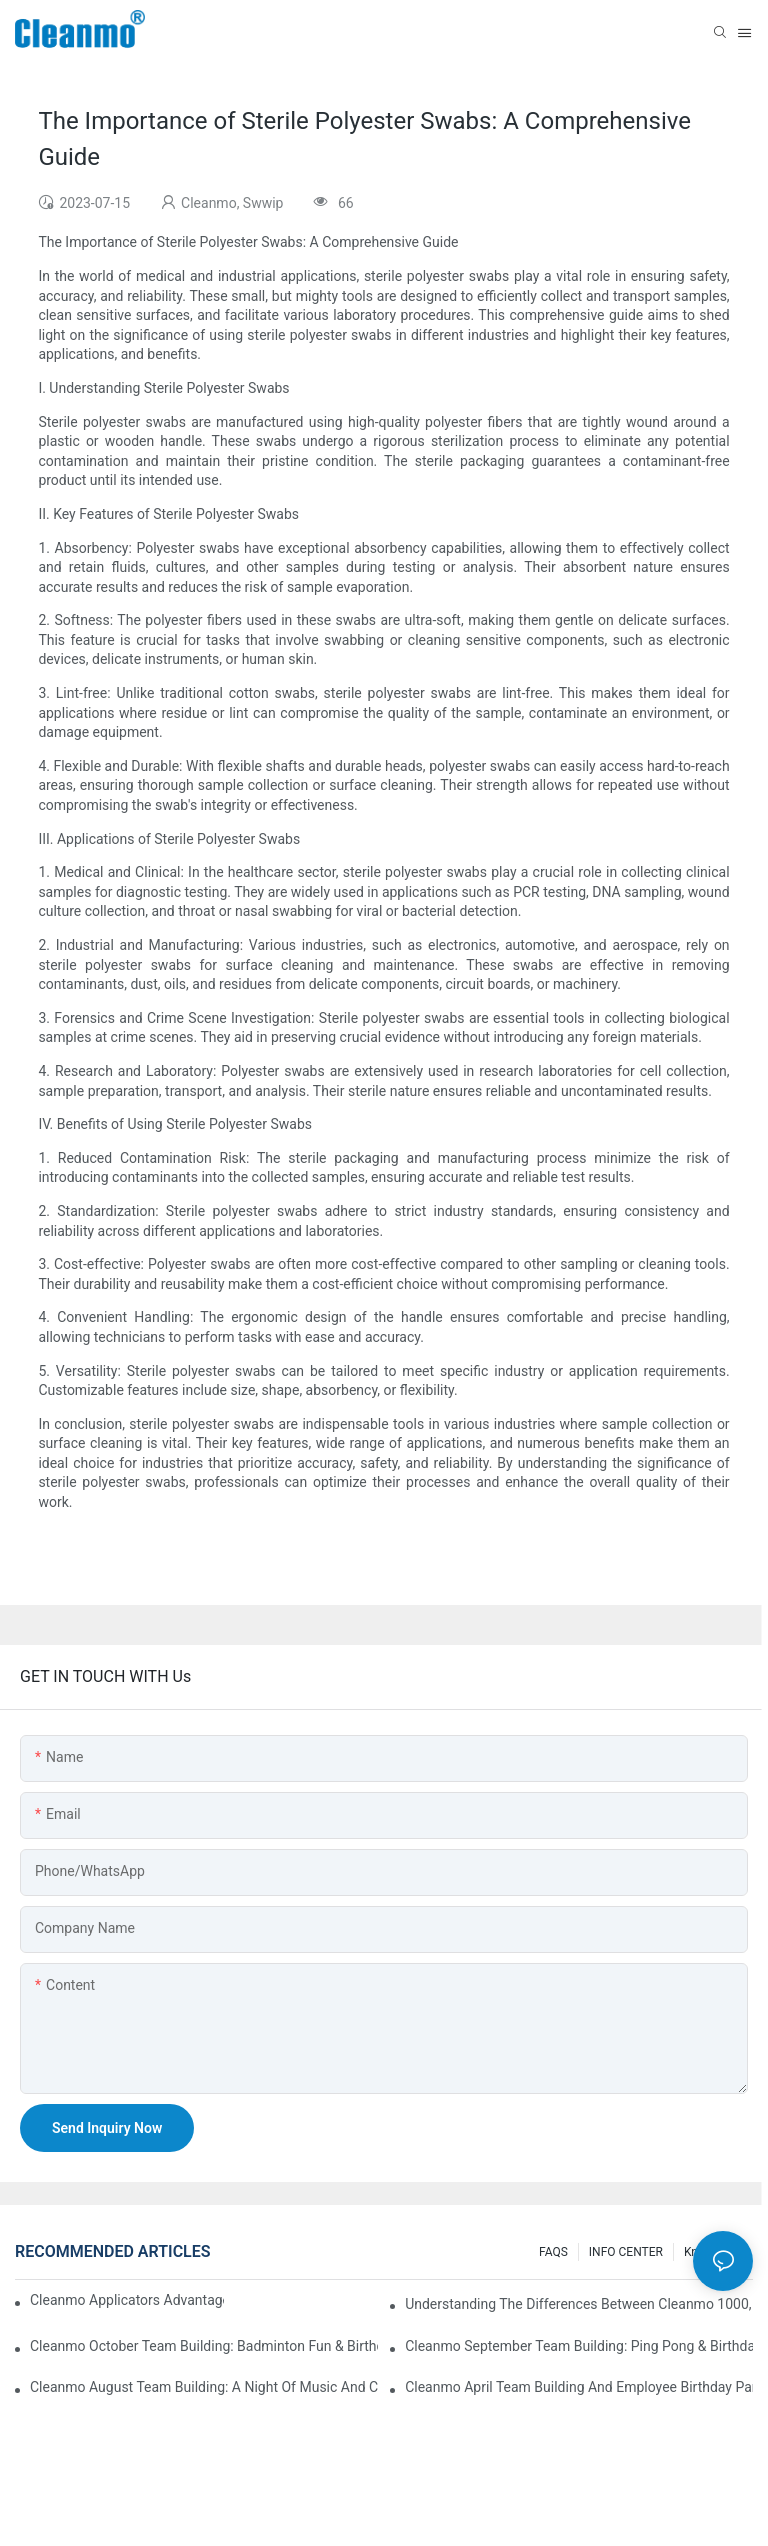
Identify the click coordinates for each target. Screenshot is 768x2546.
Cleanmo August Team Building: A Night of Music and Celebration (204, 2387)
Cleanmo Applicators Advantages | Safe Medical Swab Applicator (127, 2300)
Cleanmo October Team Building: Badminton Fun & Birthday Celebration (204, 2346)
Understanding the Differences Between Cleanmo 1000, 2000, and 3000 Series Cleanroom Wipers (579, 2304)
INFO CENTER (626, 2252)
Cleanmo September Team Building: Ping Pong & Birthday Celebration (579, 2346)
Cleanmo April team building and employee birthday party (579, 2387)
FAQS (553, 2252)
